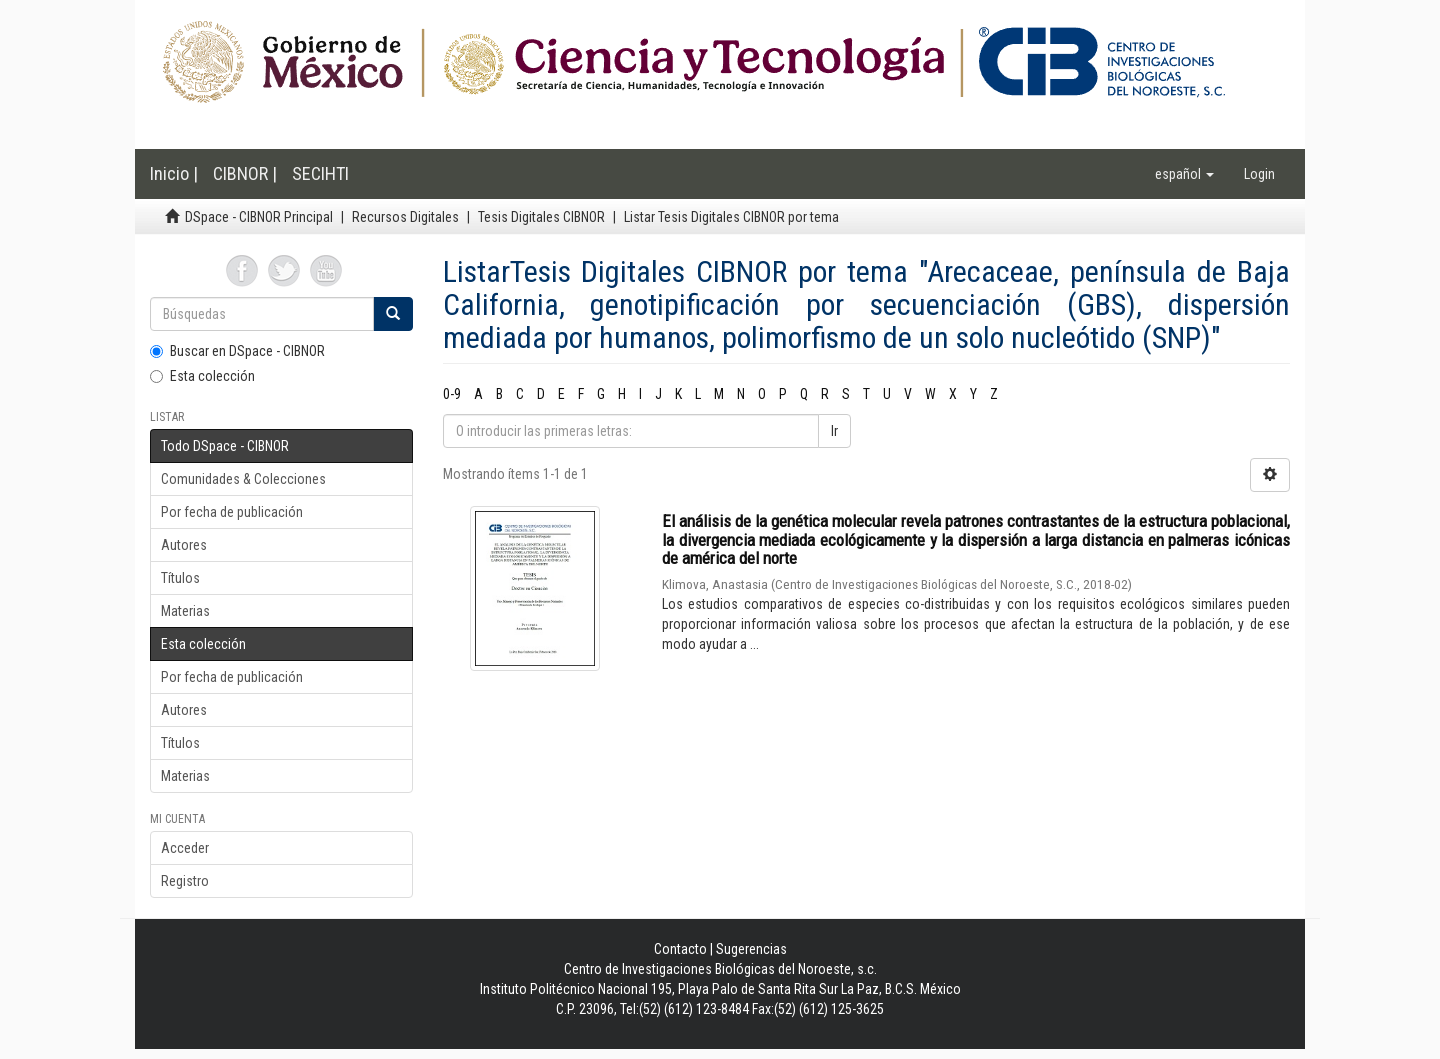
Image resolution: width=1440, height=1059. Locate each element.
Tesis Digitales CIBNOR (541, 217)
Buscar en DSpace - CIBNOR (237, 351)
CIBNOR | (245, 173)
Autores (184, 545)
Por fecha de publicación (232, 512)
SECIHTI (320, 173)
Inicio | (174, 173)
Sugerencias (751, 949)
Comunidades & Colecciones (243, 479)
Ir (834, 431)
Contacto (680, 949)
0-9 (452, 394)
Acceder (185, 848)
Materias (185, 611)
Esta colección (202, 376)
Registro (185, 881)
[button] (1184, 174)
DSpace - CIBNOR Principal (259, 217)
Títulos (180, 578)
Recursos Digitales (405, 217)
